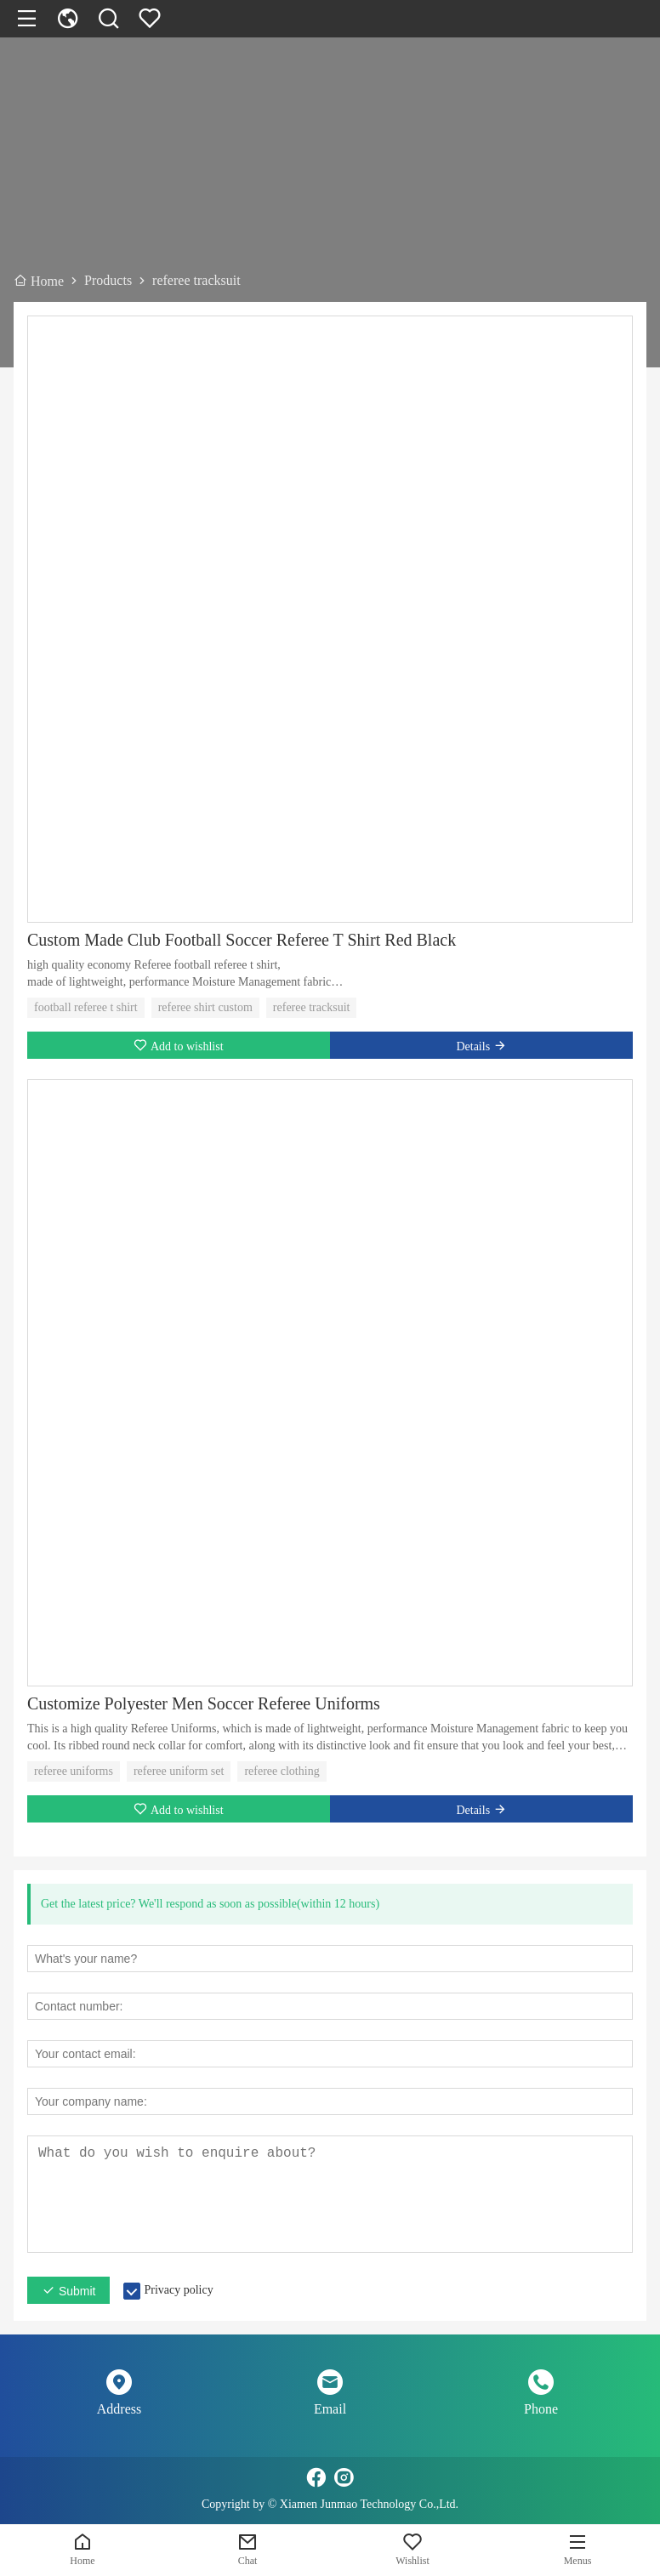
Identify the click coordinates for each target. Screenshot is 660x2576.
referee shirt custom (205, 1007)
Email (330, 2409)
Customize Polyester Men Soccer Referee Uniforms (203, 1703)
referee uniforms (73, 1771)
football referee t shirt (86, 1007)
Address (119, 2409)
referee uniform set (179, 1771)
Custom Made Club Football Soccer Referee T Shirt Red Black (241, 939)
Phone (541, 2409)
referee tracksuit (311, 1007)
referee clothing (281, 1771)
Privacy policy (178, 2289)
